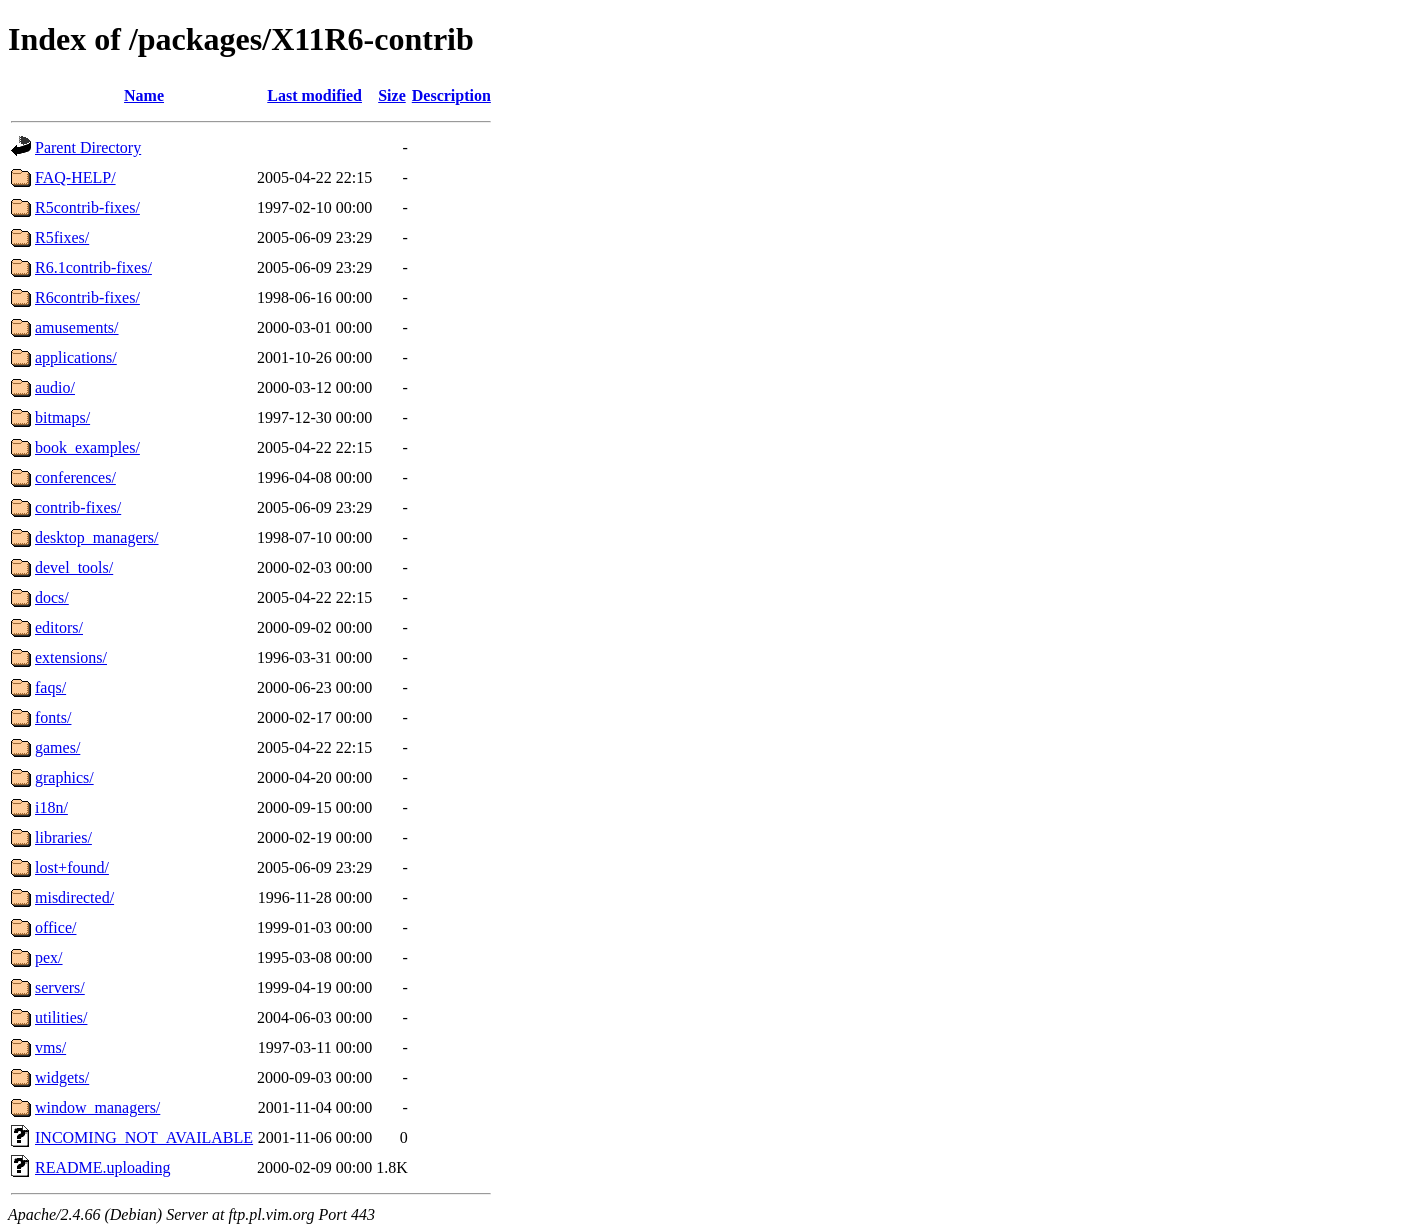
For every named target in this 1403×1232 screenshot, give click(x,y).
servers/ (60, 987)
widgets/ (62, 1077)
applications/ (76, 357)
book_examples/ (87, 447)
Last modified (314, 95)
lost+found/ (72, 867)
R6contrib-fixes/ (87, 297)
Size (392, 95)
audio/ (55, 387)
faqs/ (50, 687)
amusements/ (77, 327)
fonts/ (53, 717)
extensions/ (71, 657)
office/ (55, 927)
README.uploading (103, 1167)
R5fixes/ (62, 237)
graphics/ (64, 777)
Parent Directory (88, 147)
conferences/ (75, 477)
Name (144, 95)
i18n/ (51, 807)
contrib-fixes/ (78, 507)
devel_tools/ (74, 567)
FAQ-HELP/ (75, 177)
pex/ (49, 957)
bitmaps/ (62, 417)
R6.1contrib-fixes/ (93, 267)
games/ (57, 747)
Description (451, 95)
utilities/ (61, 1017)
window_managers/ (97, 1107)
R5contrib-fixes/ (87, 207)
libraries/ (63, 837)
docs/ (52, 597)
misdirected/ (74, 897)
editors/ (59, 627)
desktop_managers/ (97, 537)
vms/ (50, 1047)
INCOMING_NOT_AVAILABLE (144, 1137)
